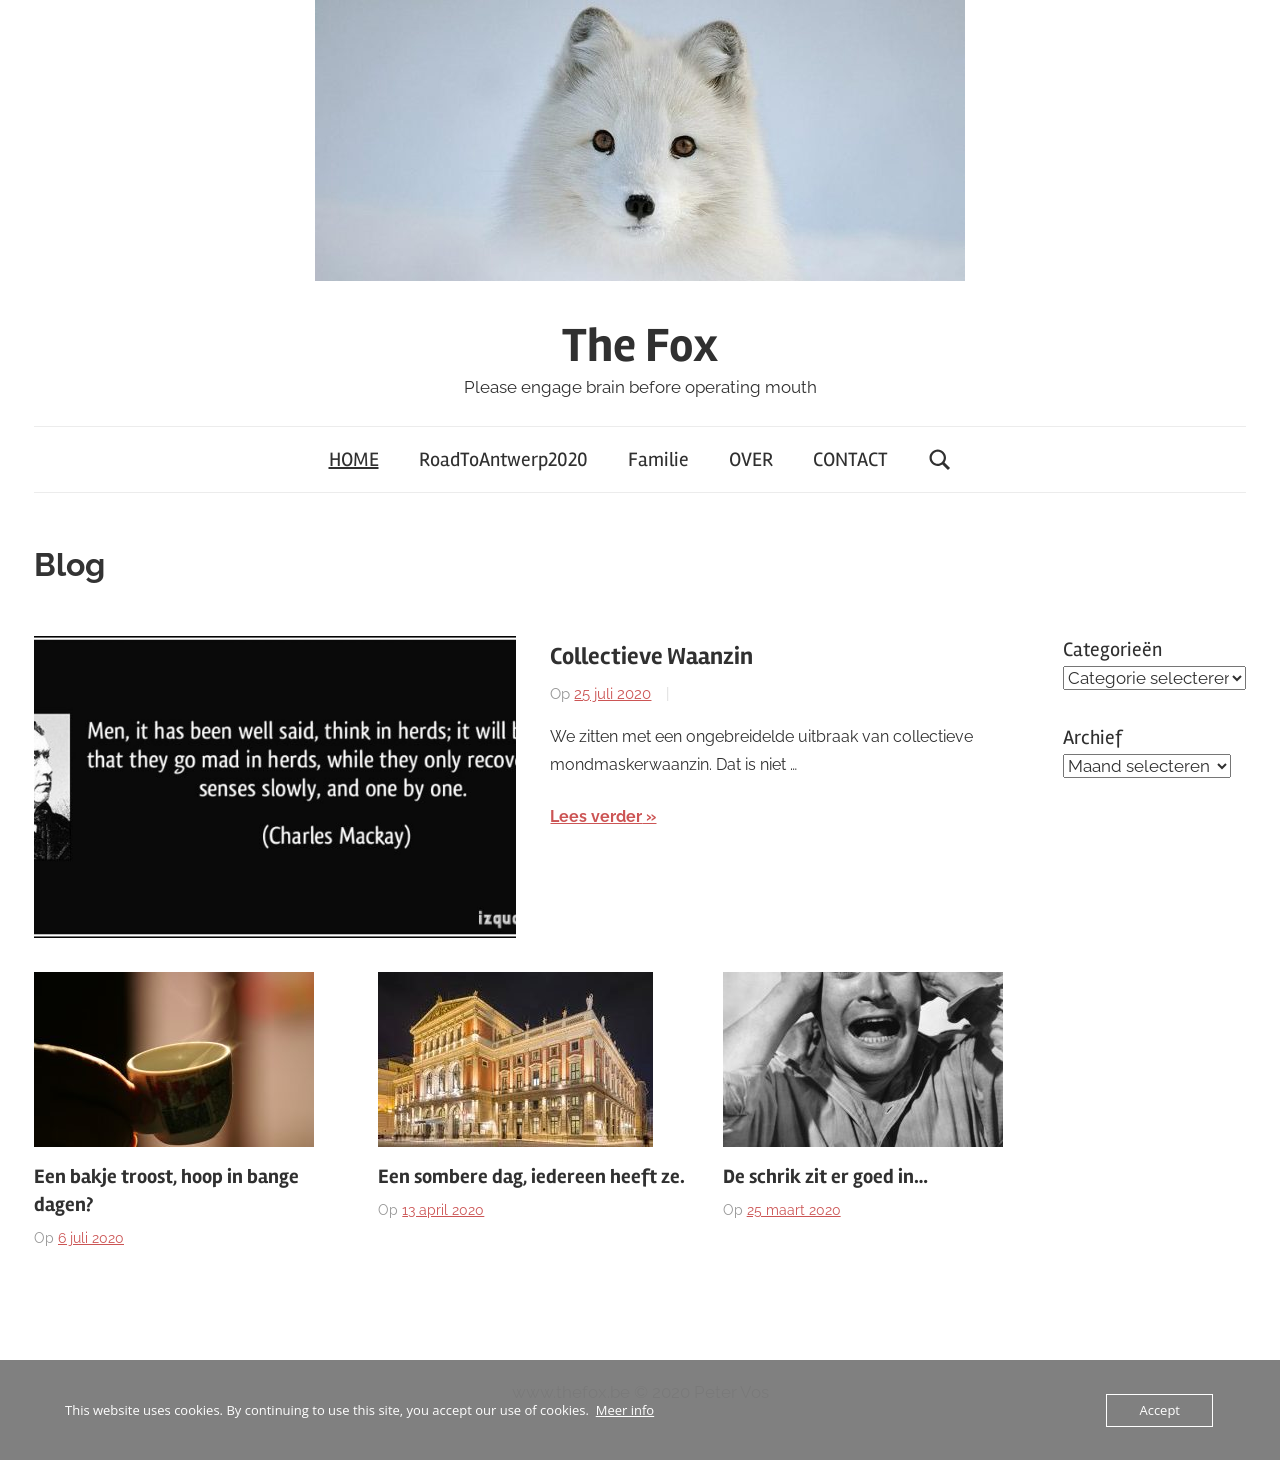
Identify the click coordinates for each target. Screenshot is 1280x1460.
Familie (658, 459)
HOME (354, 459)
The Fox (640, 345)
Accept (1159, 1410)
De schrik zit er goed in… (825, 1176)
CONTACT (850, 459)
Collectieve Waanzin (651, 656)
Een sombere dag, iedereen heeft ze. (531, 1176)
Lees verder (596, 816)
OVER (751, 459)
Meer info (625, 1410)
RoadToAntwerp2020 (503, 459)
